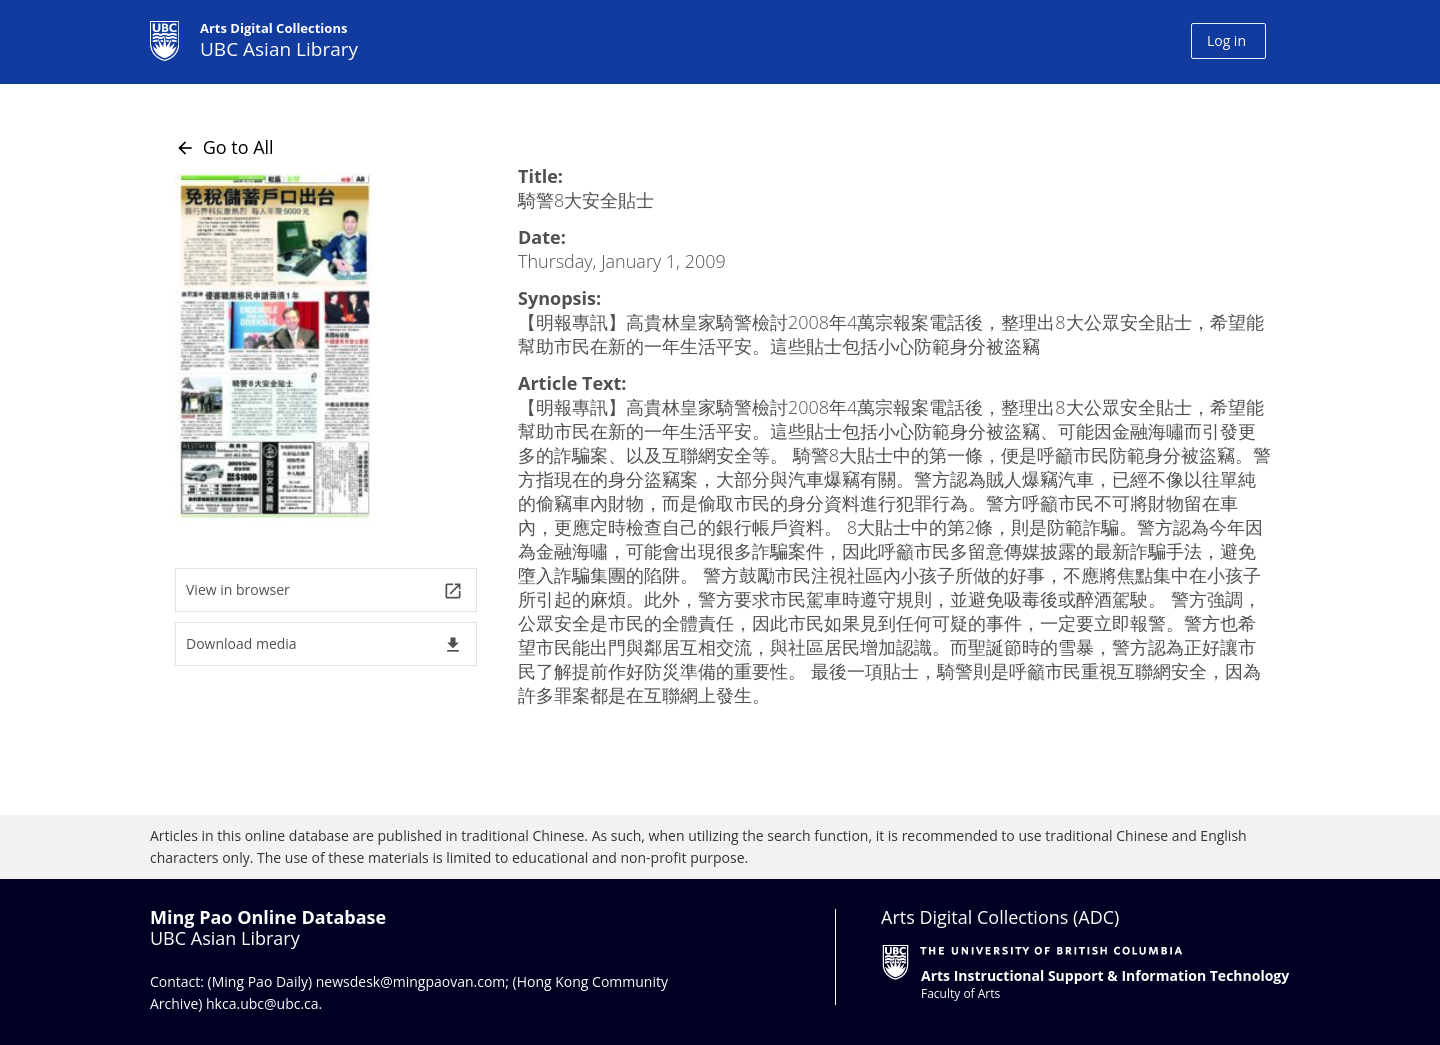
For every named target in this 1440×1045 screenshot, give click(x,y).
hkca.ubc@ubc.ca (262, 1003)
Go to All (224, 147)
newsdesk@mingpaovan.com (411, 981)
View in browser (324, 590)
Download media (324, 644)
